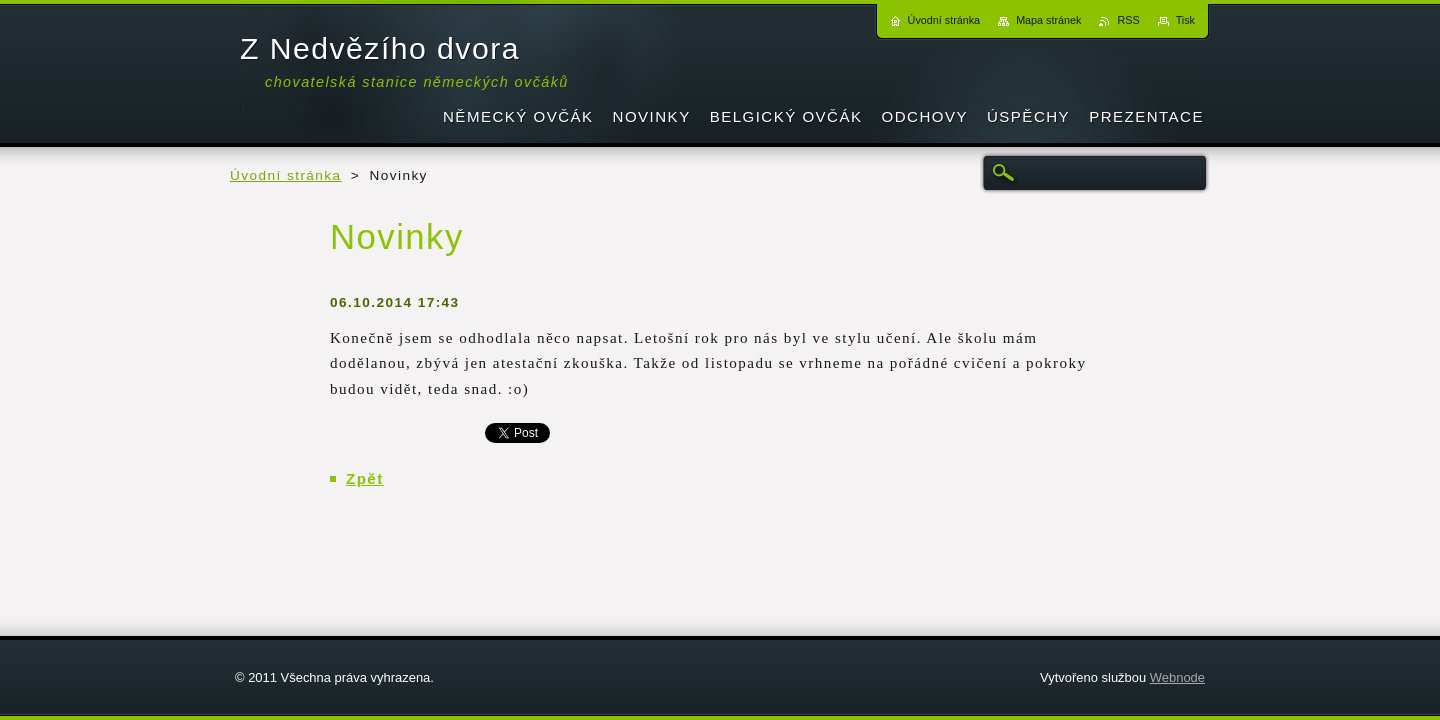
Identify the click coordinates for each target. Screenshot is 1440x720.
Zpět (365, 478)
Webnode (1177, 677)
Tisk (1185, 20)
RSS (1128, 20)
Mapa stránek (1048, 20)
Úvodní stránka (286, 175)
